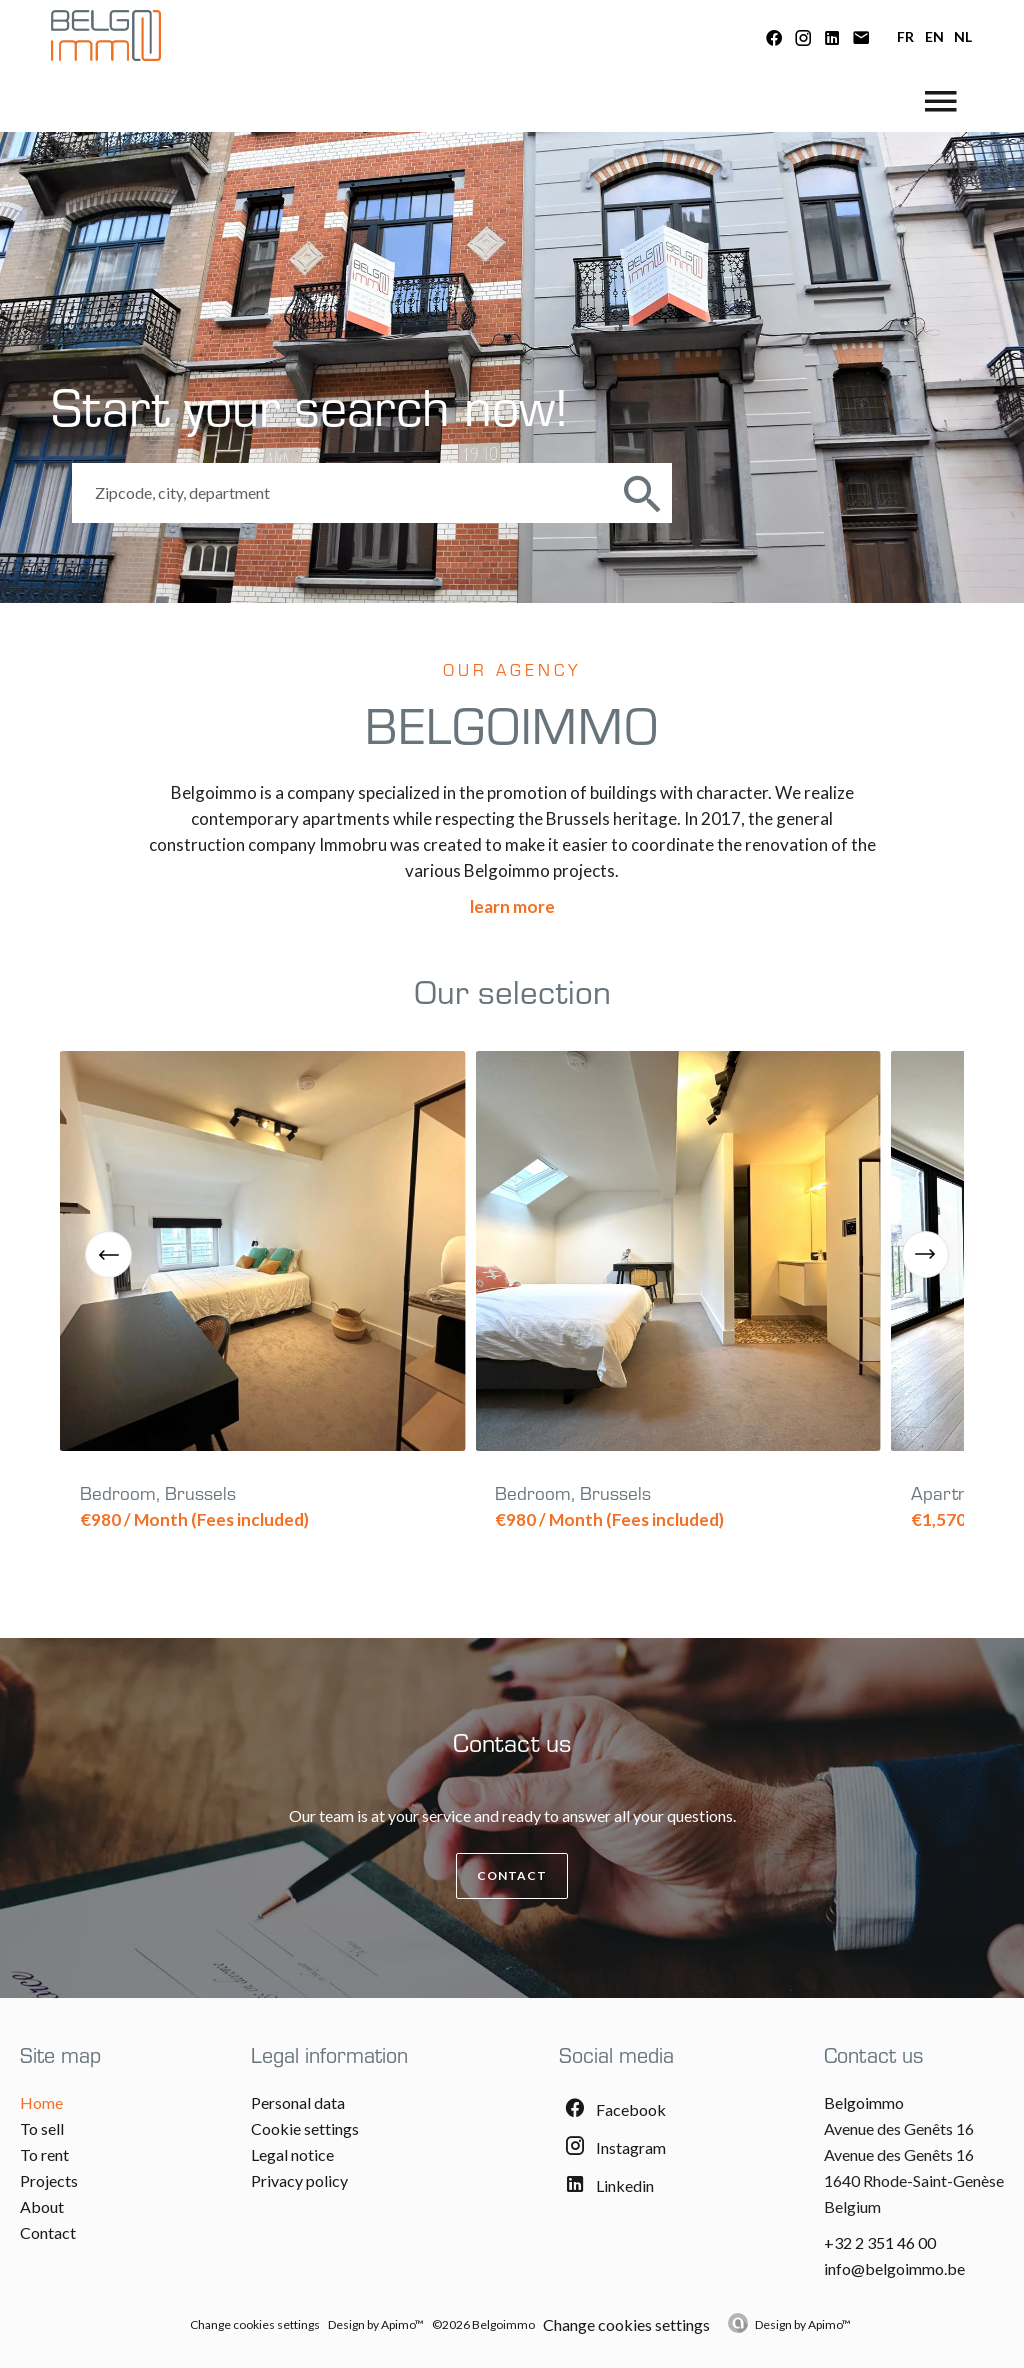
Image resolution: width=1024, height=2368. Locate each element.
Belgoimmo (864, 2102)
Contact (512, 1875)
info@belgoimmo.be (894, 2268)
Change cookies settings (255, 2324)
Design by (803, 2324)
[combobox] (343, 493)
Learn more (512, 906)
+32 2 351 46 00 (880, 2242)
